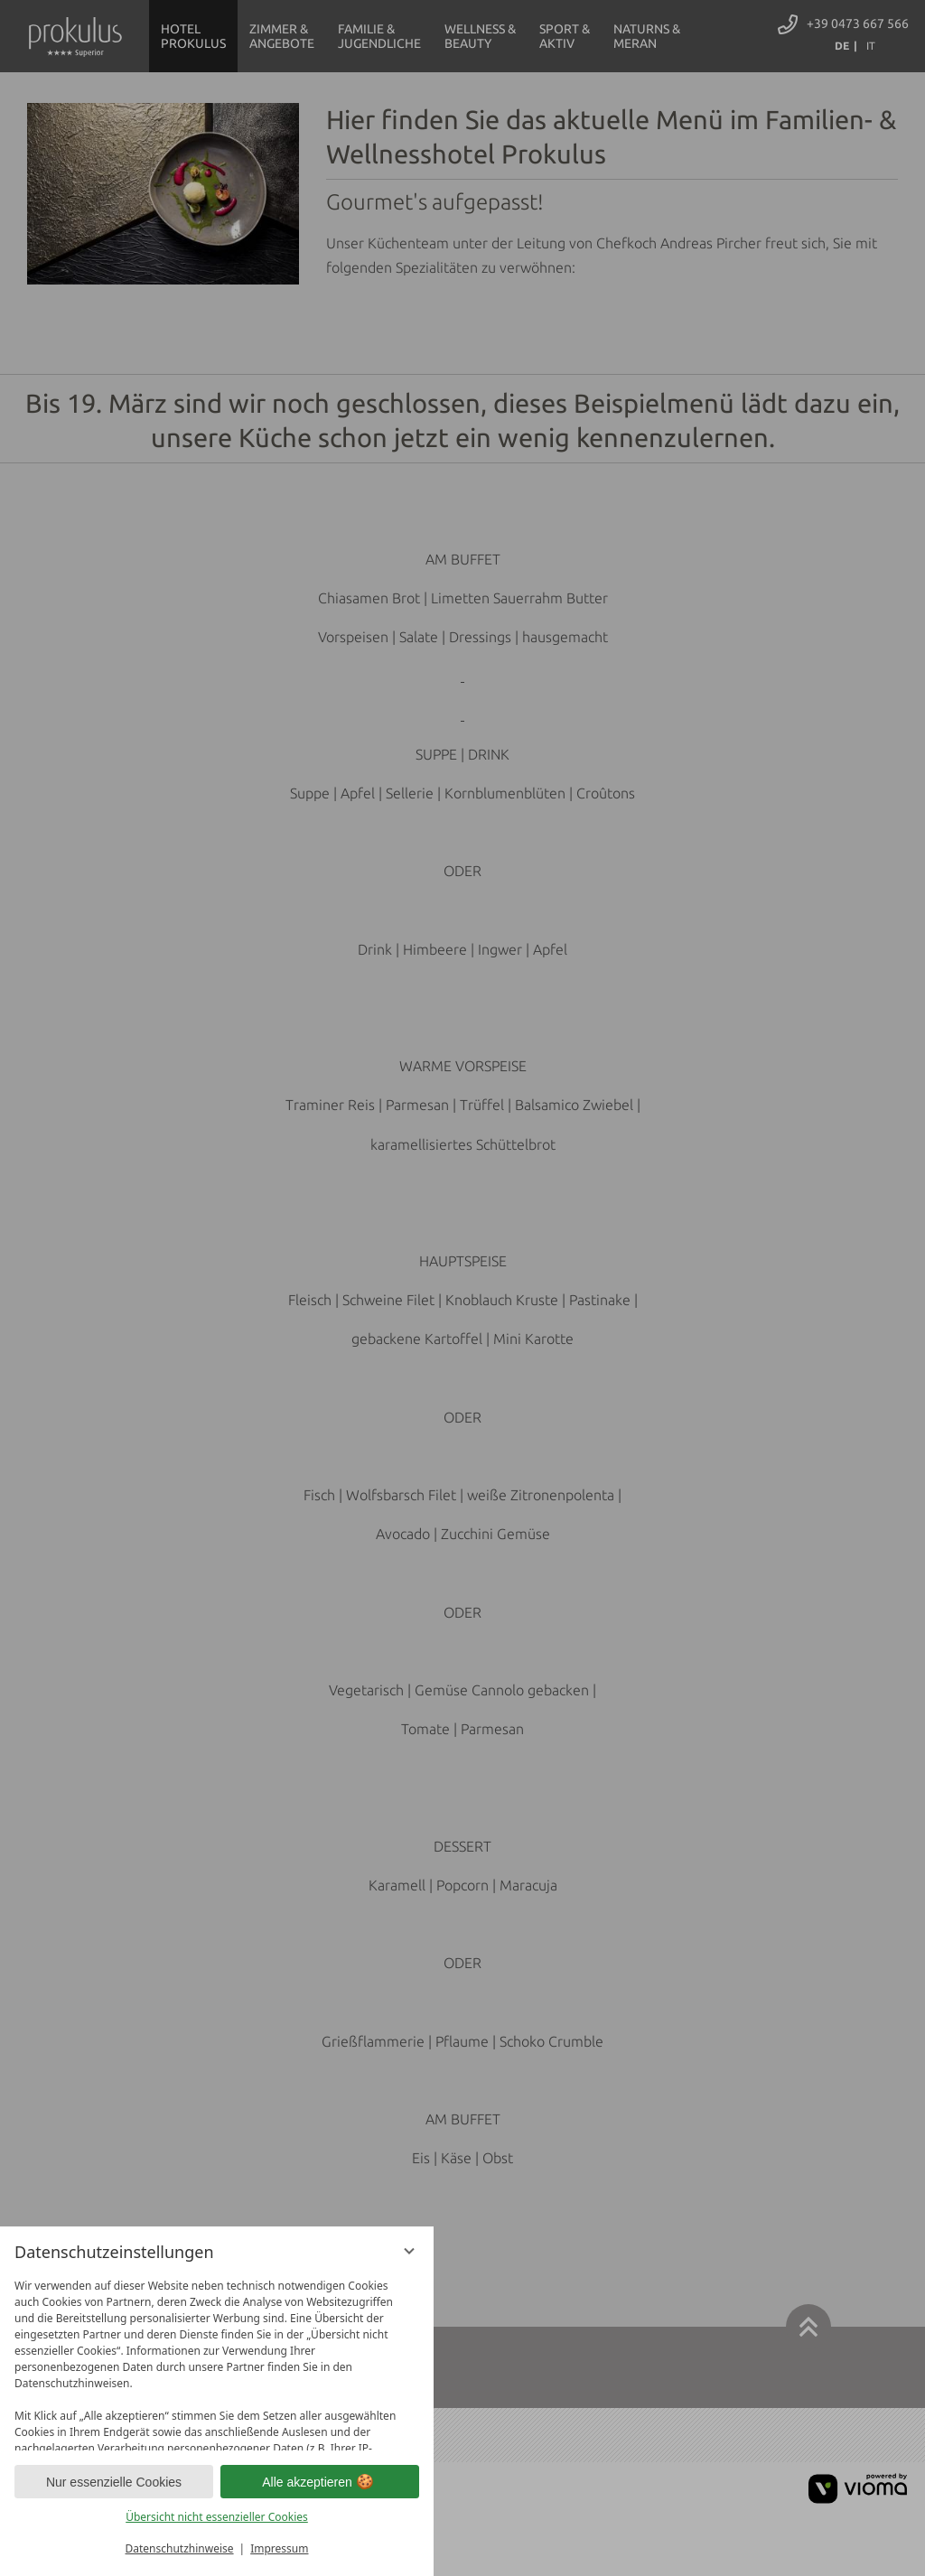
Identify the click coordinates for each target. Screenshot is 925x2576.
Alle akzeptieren (320, 2482)
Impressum (279, 2548)
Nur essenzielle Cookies (114, 2482)
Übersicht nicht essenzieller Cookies (217, 2517)
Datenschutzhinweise (180, 2548)
